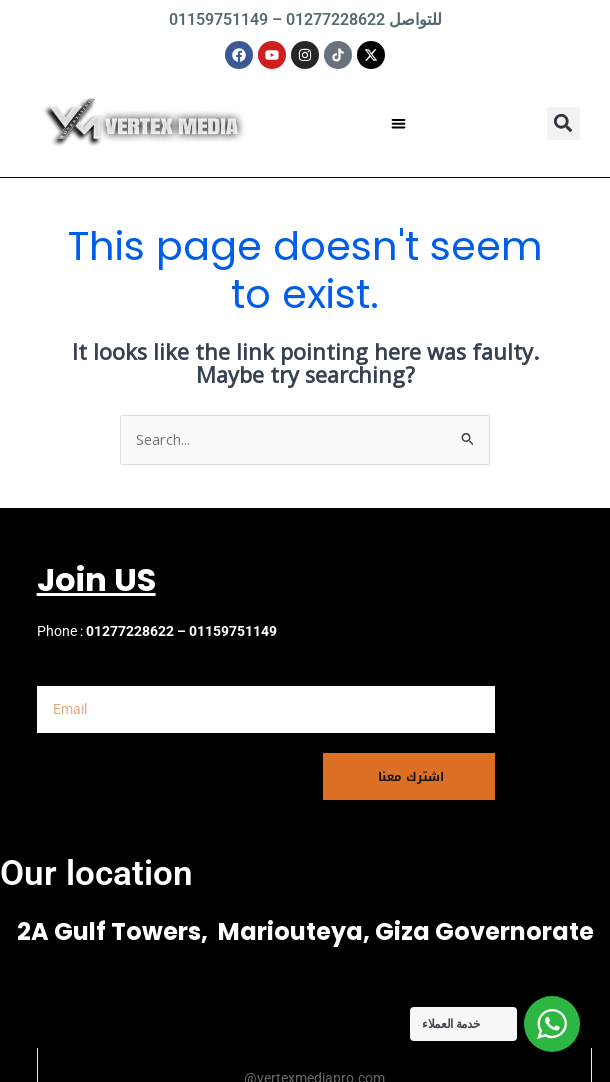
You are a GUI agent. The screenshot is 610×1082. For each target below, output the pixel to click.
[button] (398, 123)
